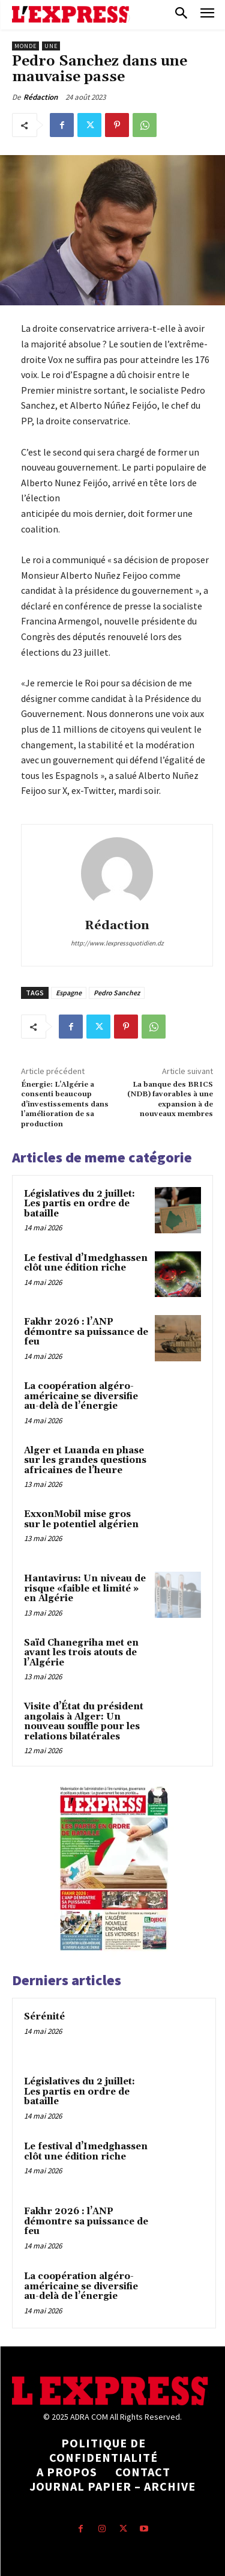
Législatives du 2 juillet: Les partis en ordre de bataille (79, 1203)
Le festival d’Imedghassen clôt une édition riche (86, 1263)
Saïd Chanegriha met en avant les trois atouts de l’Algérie (81, 1652)
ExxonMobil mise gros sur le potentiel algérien (81, 1519)
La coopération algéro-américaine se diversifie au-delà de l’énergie (81, 1396)
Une (51, 45)
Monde (25, 45)
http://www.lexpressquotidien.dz (117, 943)
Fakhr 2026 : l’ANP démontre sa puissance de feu (86, 1332)
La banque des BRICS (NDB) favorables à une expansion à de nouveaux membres (170, 1099)
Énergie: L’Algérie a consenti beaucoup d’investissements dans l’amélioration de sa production (65, 1104)
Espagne (69, 992)
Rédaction (40, 97)
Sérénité (44, 2016)
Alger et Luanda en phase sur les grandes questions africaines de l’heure (85, 1460)
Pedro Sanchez (117, 992)
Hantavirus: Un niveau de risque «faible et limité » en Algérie (85, 1588)
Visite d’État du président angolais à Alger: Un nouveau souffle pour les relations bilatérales (83, 1721)
